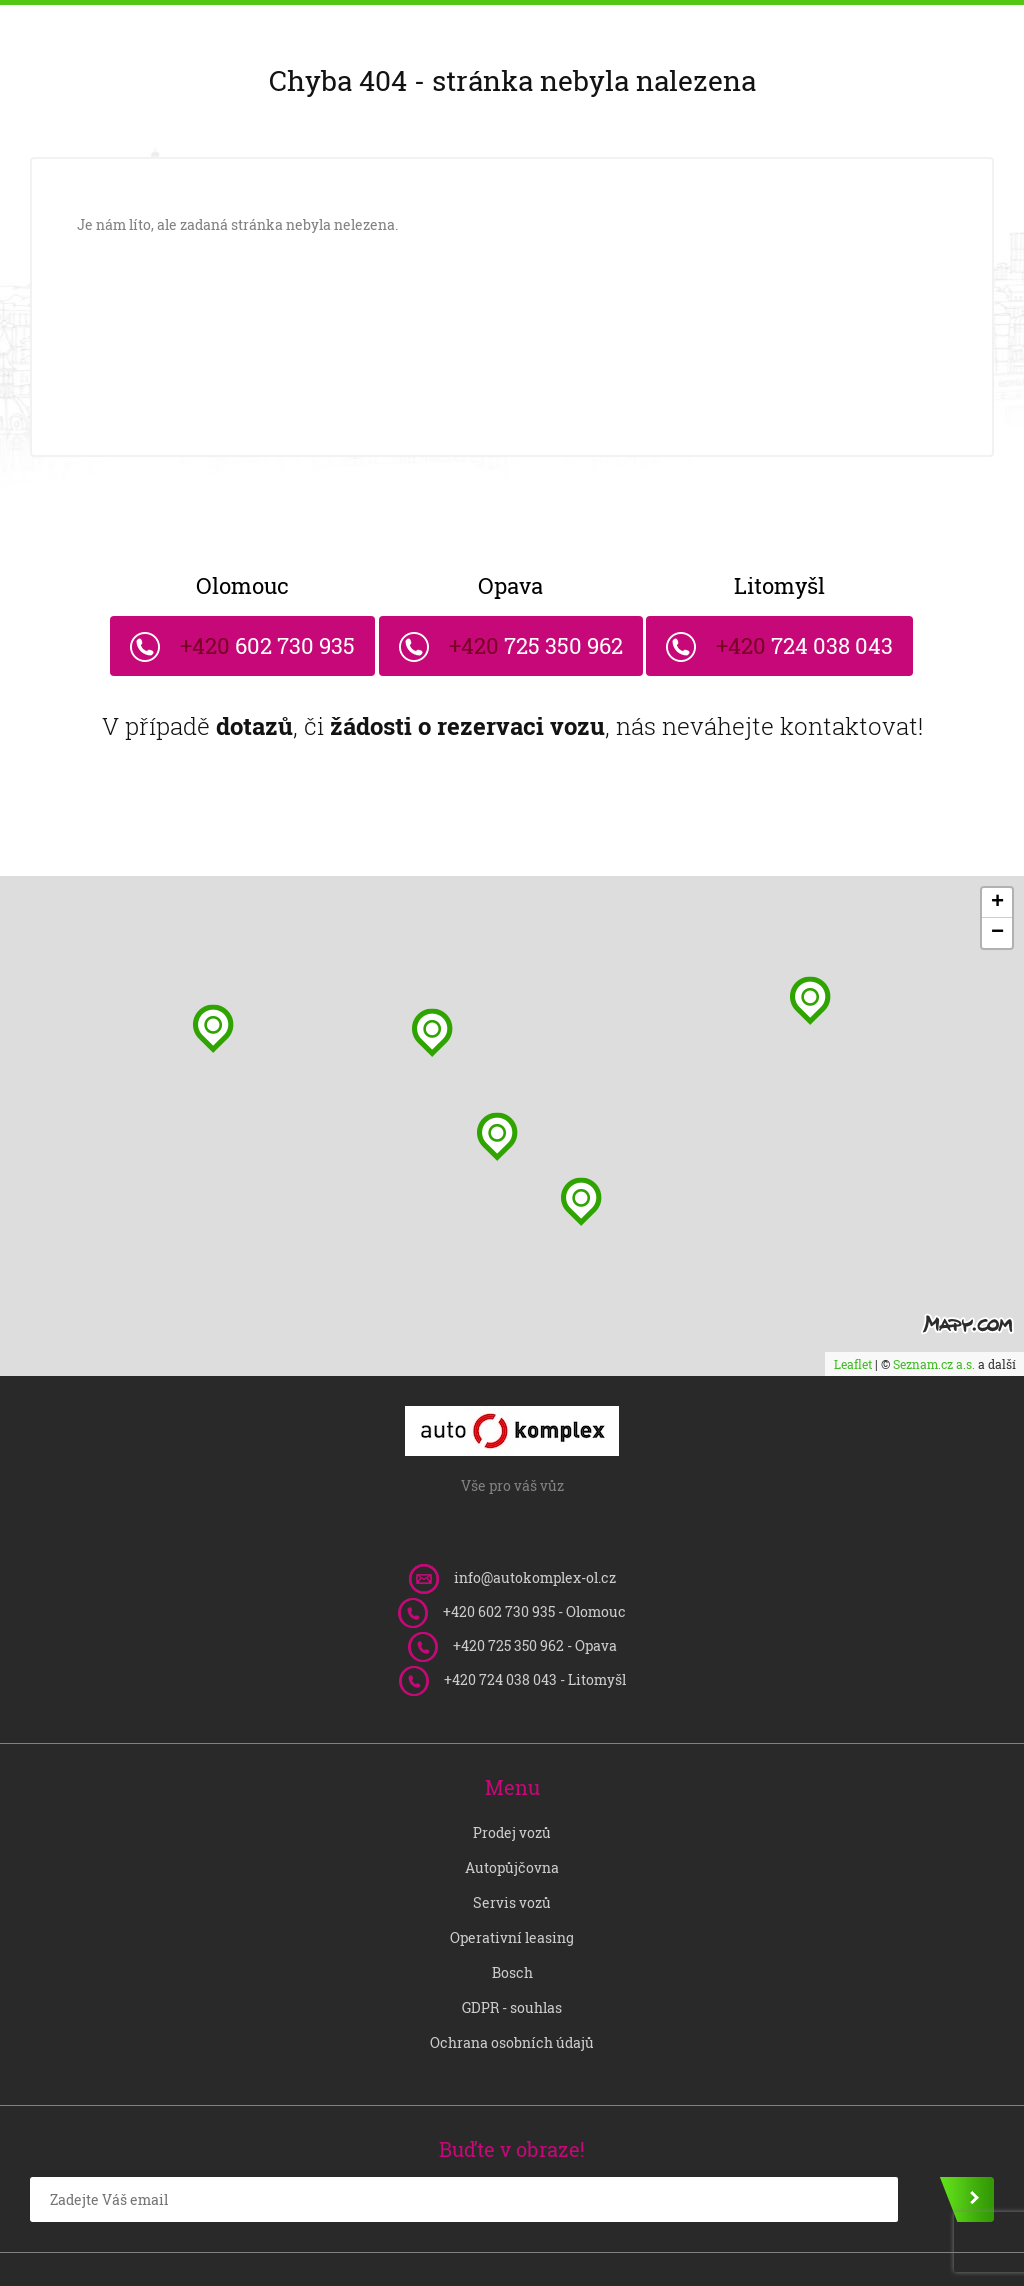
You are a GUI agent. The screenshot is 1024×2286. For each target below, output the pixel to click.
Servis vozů (512, 1843)
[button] (581, 1142)
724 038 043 (825, 599)
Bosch (512, 1913)
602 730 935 (199, 599)
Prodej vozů (512, 1773)
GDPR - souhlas (512, 1948)
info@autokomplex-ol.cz (535, 1518)
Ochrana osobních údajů (512, 1983)
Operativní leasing (512, 1878)
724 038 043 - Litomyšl (535, 1620)
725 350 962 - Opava (535, 1586)
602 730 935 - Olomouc (534, 1552)
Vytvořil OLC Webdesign (913, 2239)
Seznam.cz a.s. (934, 1305)
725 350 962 (511, 599)
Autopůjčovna (512, 1808)
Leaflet (853, 1305)
